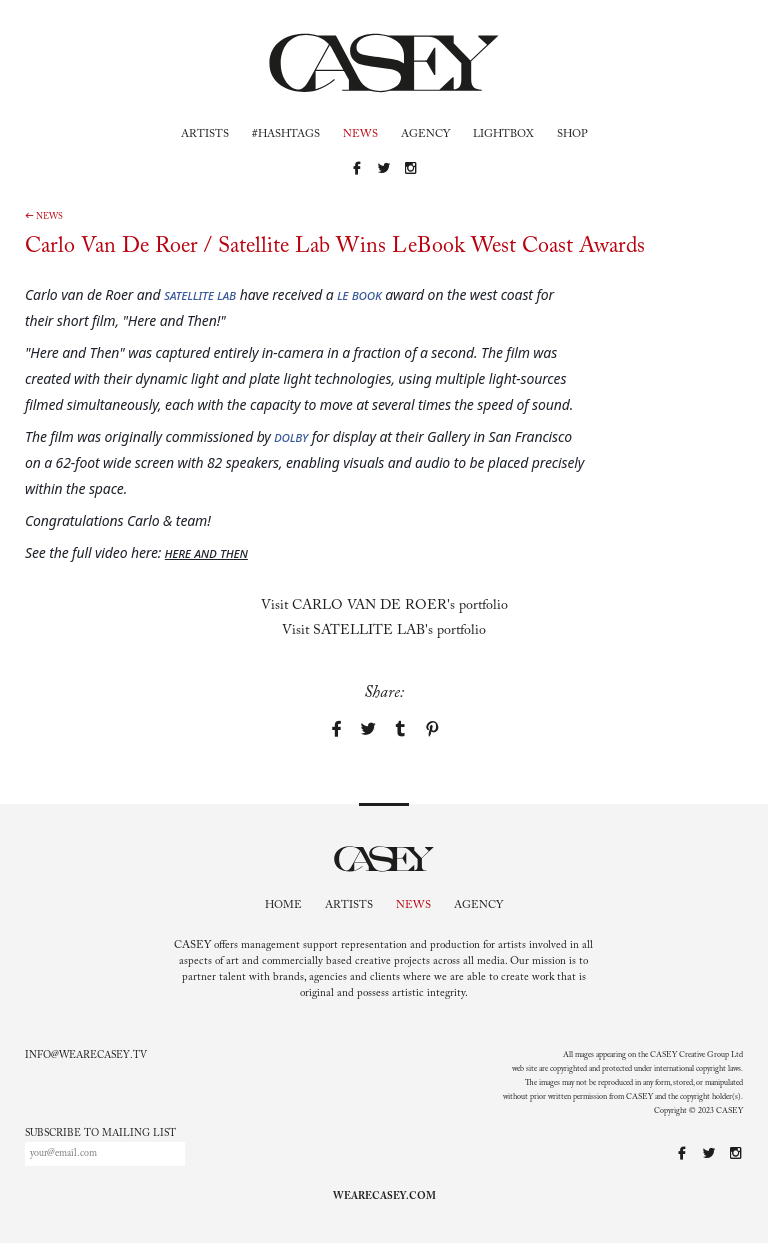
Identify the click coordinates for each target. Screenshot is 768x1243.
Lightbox (503, 134)
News (360, 134)
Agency (425, 134)
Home (283, 905)
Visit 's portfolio (384, 606)
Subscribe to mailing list (100, 1134)
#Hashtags (286, 134)
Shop (572, 134)
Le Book (359, 294)
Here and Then (206, 552)
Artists (205, 134)
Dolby (291, 436)
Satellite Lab (200, 294)
